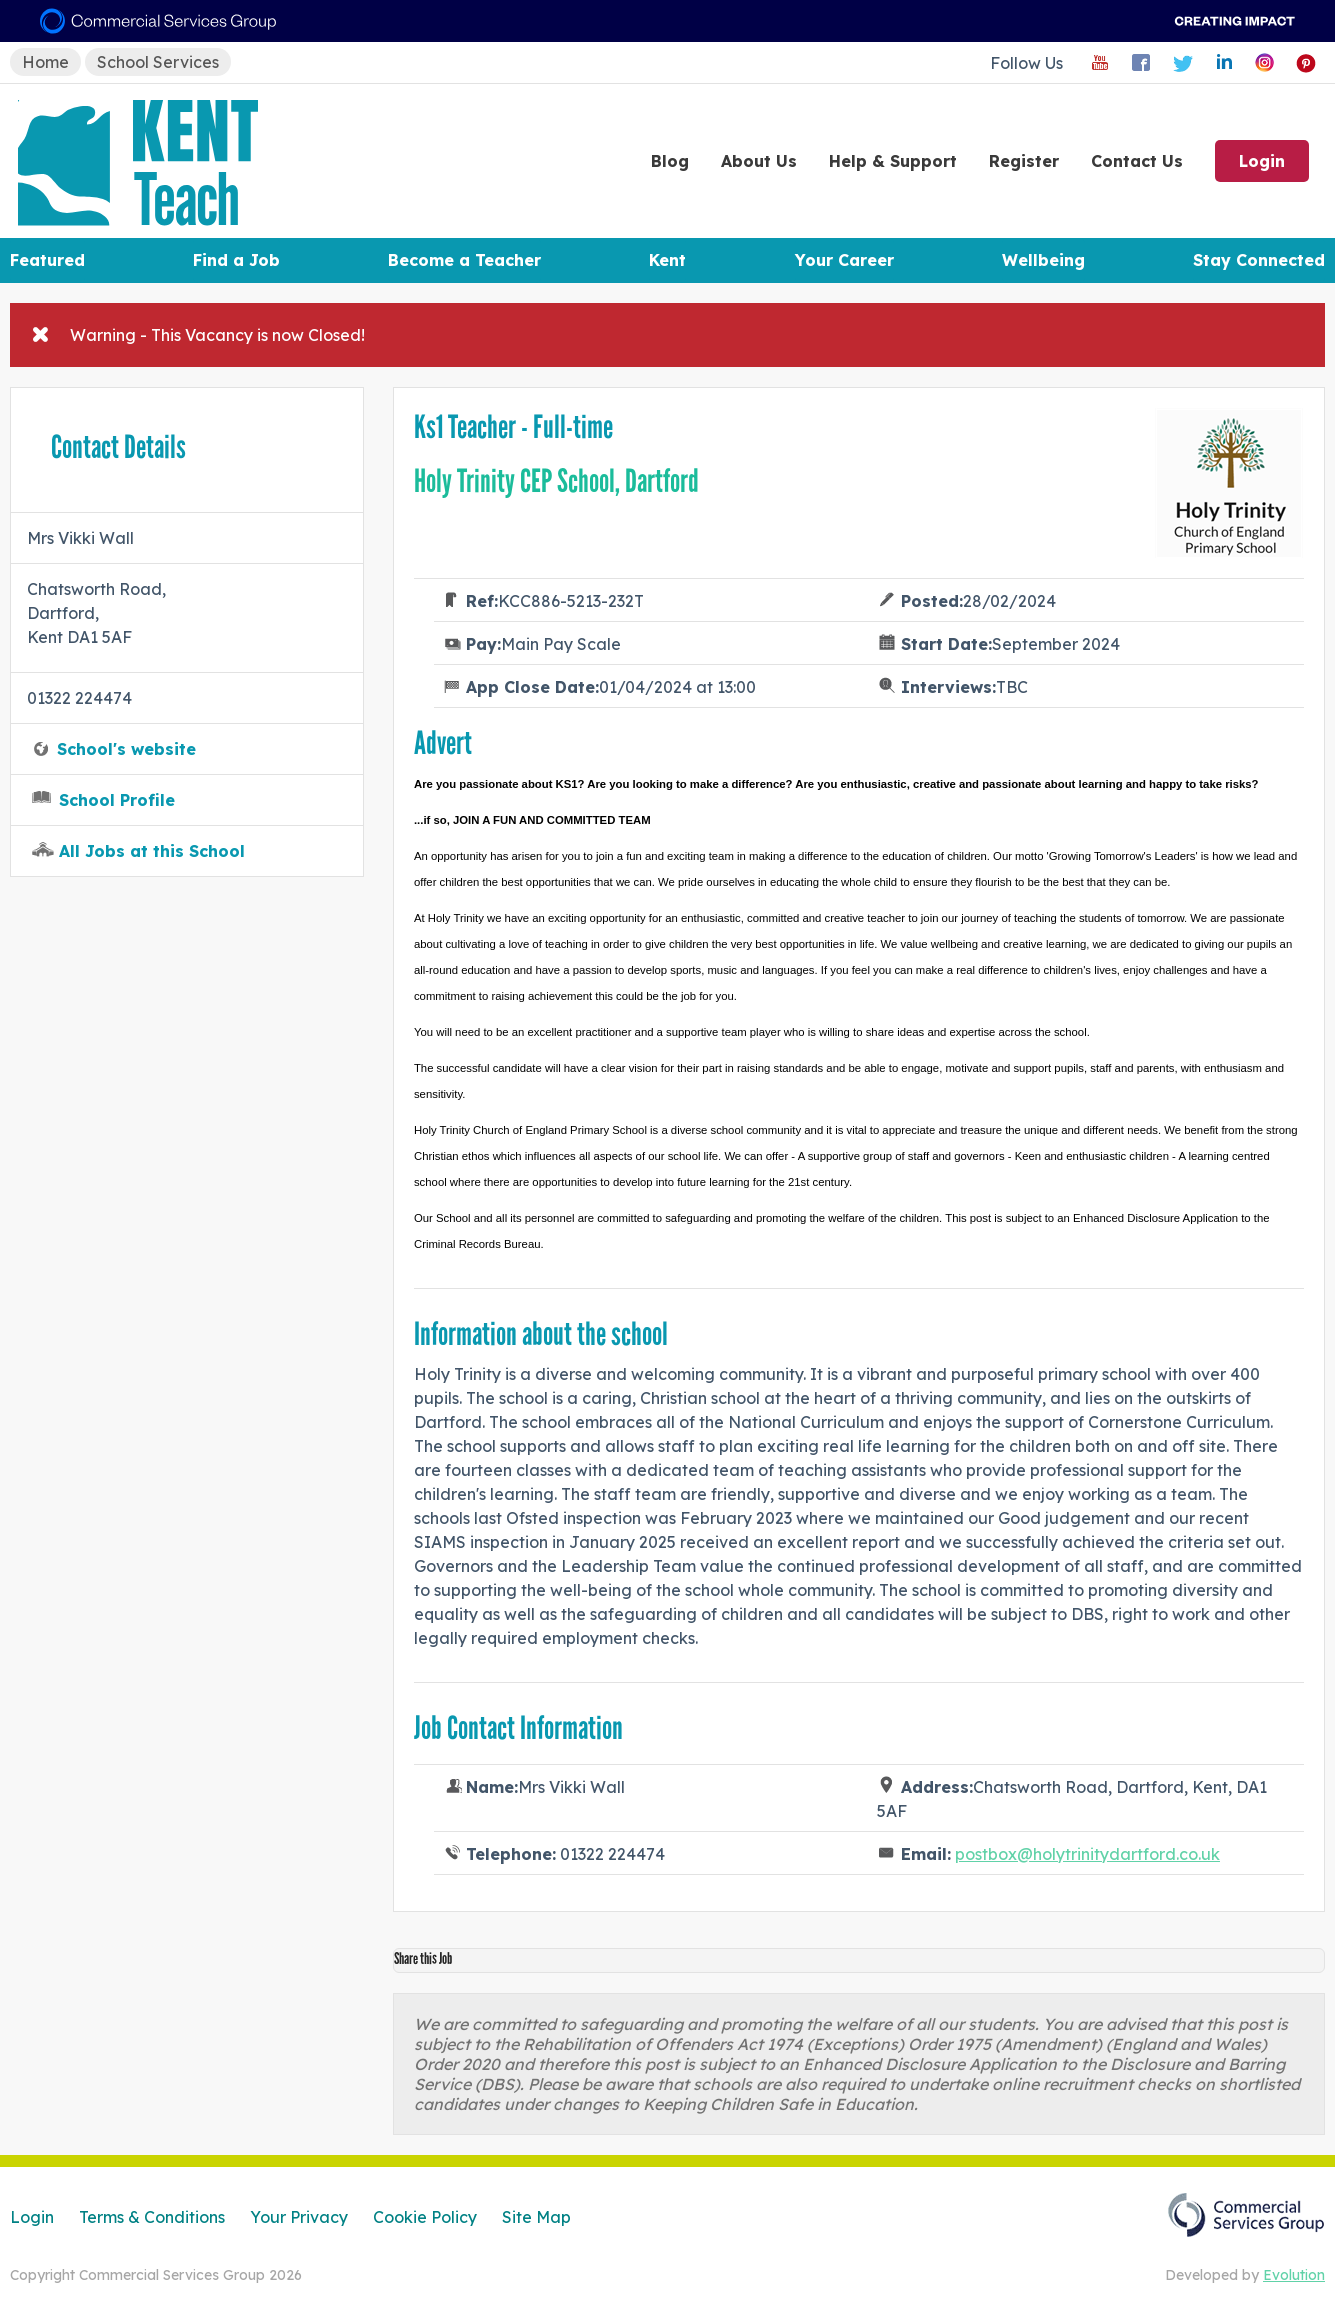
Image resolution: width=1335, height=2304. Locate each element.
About (759, 161)
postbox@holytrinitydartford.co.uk (1087, 1854)
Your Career (844, 260)
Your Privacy (299, 2217)
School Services (158, 62)
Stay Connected (1259, 260)
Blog (670, 161)
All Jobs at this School (152, 851)
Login (1262, 161)
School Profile (117, 800)
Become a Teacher (464, 260)
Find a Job (236, 260)
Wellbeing (1043, 260)
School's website (126, 749)
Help (893, 161)
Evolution (1294, 2275)
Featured (47, 260)
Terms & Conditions (152, 2217)
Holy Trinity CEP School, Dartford (556, 481)
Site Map (536, 2217)
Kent (667, 260)
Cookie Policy (425, 2217)
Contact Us (1137, 161)
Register (1024, 161)
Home (45, 62)
